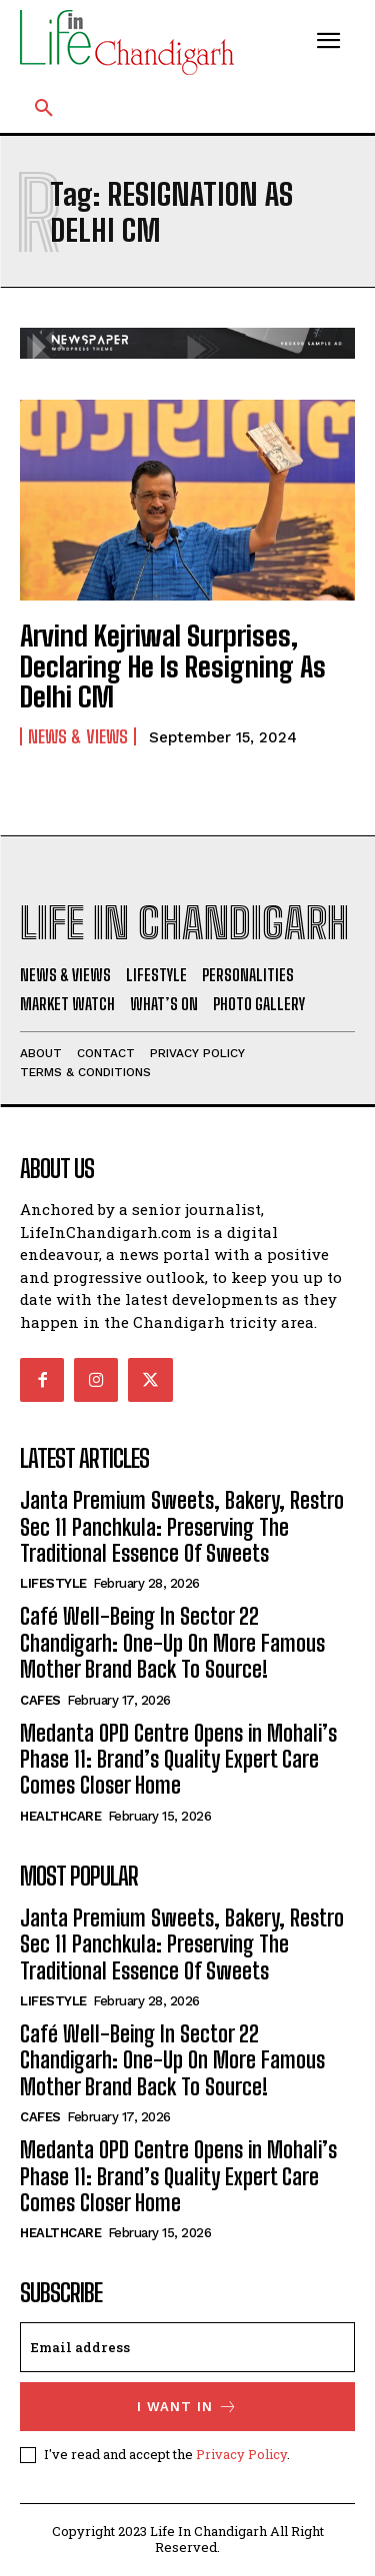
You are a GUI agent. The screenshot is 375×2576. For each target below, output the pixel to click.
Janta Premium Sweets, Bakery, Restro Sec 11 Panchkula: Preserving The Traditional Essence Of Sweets (182, 1527)
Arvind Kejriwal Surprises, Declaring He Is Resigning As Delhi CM (173, 666)
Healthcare (60, 1816)
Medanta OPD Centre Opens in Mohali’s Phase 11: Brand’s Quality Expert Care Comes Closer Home (178, 1760)
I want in (187, 2406)
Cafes (40, 1700)
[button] (44, 109)
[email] (187, 2347)
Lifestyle (53, 1583)
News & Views (78, 736)
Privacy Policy (241, 2454)
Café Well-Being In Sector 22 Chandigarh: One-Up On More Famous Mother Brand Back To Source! (172, 1643)
